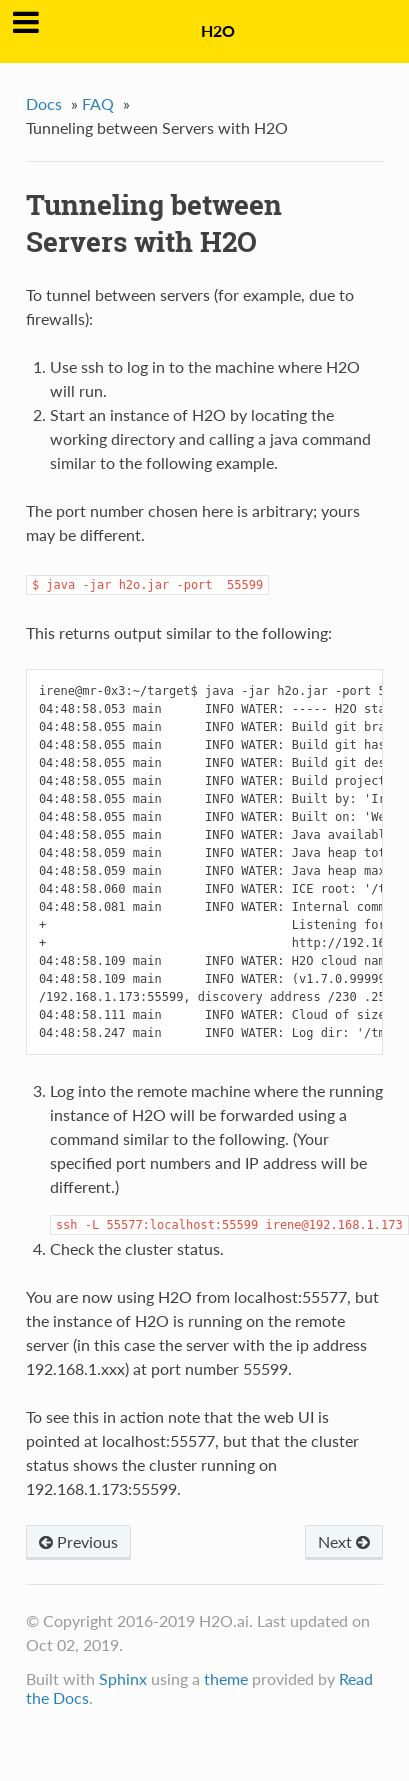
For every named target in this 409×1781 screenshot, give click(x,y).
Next (344, 1541)
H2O (218, 30)
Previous (78, 1541)
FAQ (98, 103)
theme (226, 1678)
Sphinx (123, 1678)
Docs (44, 103)
